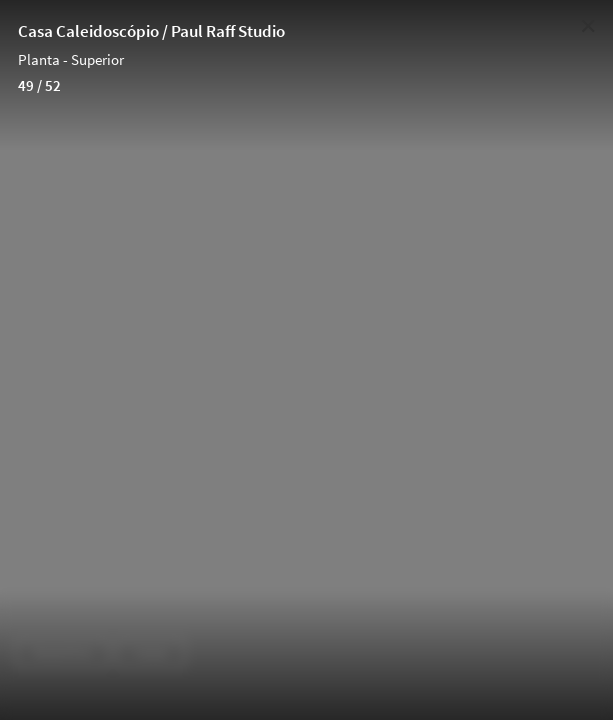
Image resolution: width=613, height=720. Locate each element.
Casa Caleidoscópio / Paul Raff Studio (151, 31)
